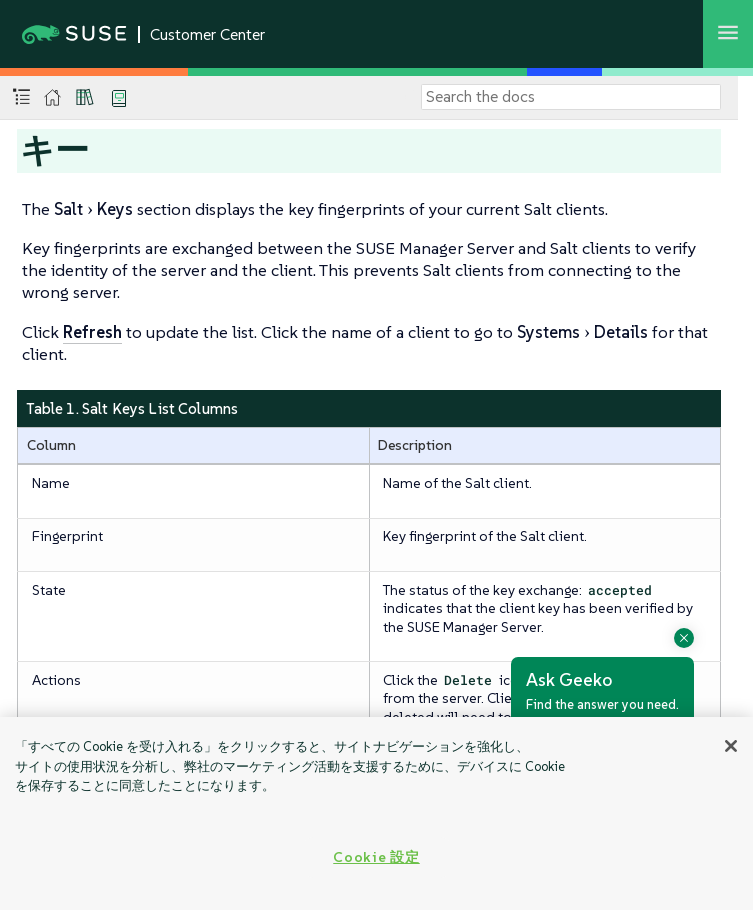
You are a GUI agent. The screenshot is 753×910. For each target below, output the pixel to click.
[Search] (571, 97)
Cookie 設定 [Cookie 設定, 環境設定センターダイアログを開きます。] (376, 857)
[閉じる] (731, 746)
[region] (376, 813)
